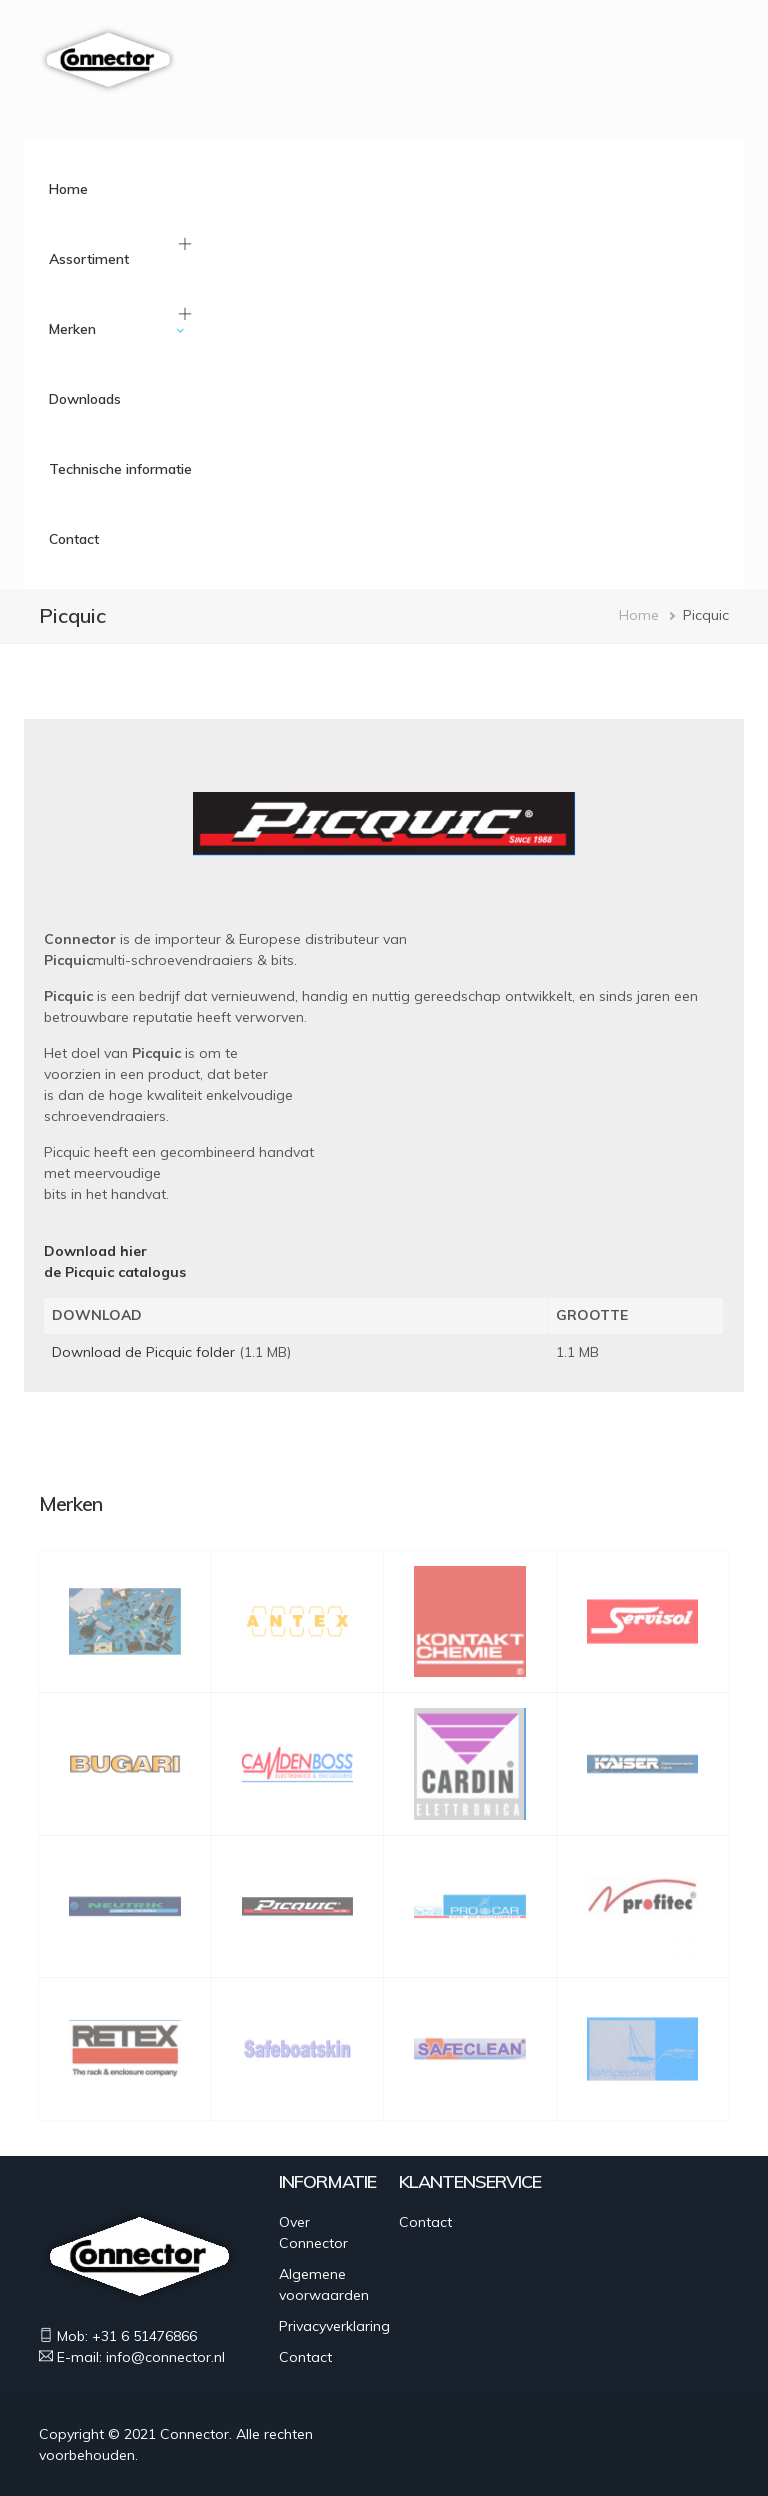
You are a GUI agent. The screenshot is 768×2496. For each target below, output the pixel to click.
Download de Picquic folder (143, 1352)
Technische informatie (120, 469)
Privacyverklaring (334, 2326)
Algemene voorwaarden (324, 2284)
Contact (74, 539)
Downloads (85, 399)
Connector (194, 2434)
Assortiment (89, 259)
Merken (72, 329)
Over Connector (313, 2232)
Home (68, 189)
